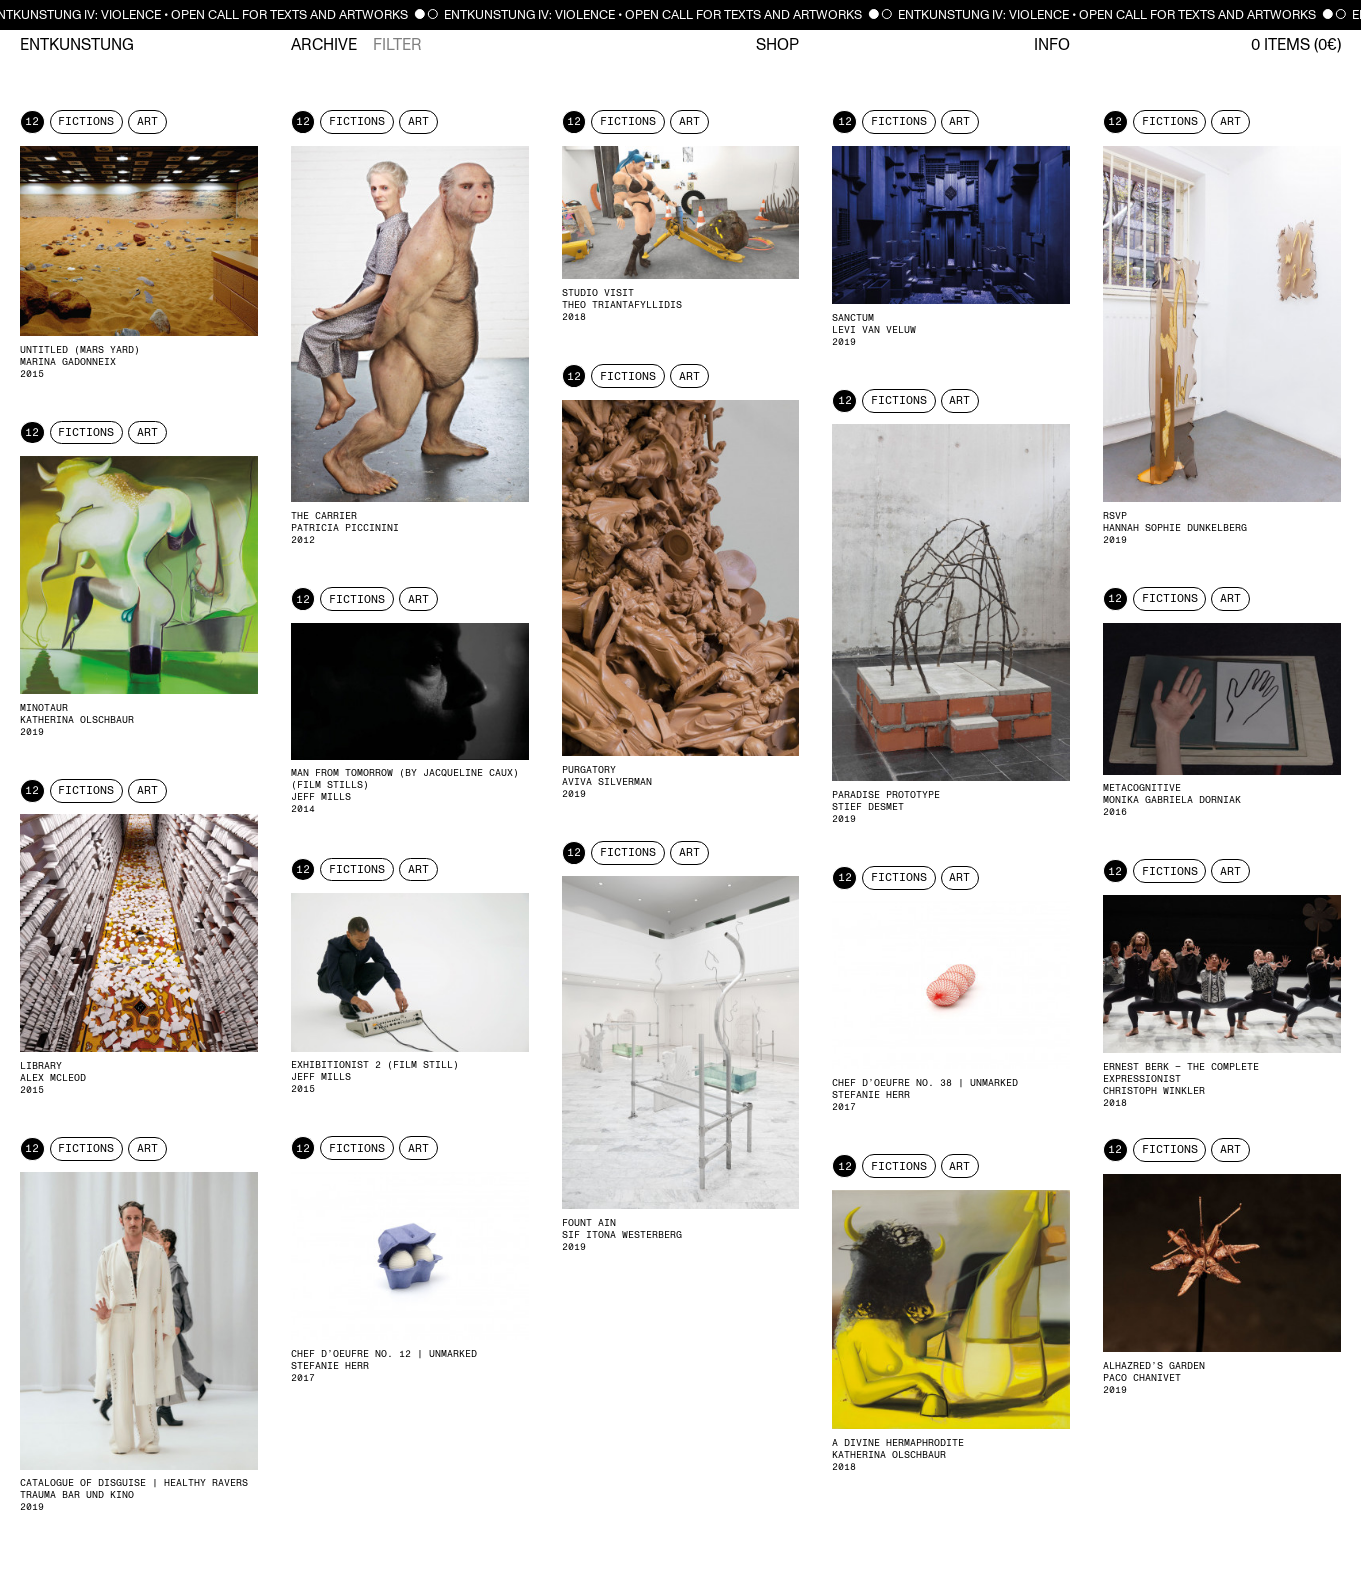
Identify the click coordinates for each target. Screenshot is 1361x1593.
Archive (324, 45)
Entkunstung (77, 45)
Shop (777, 45)
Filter (397, 45)
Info (1052, 45)
